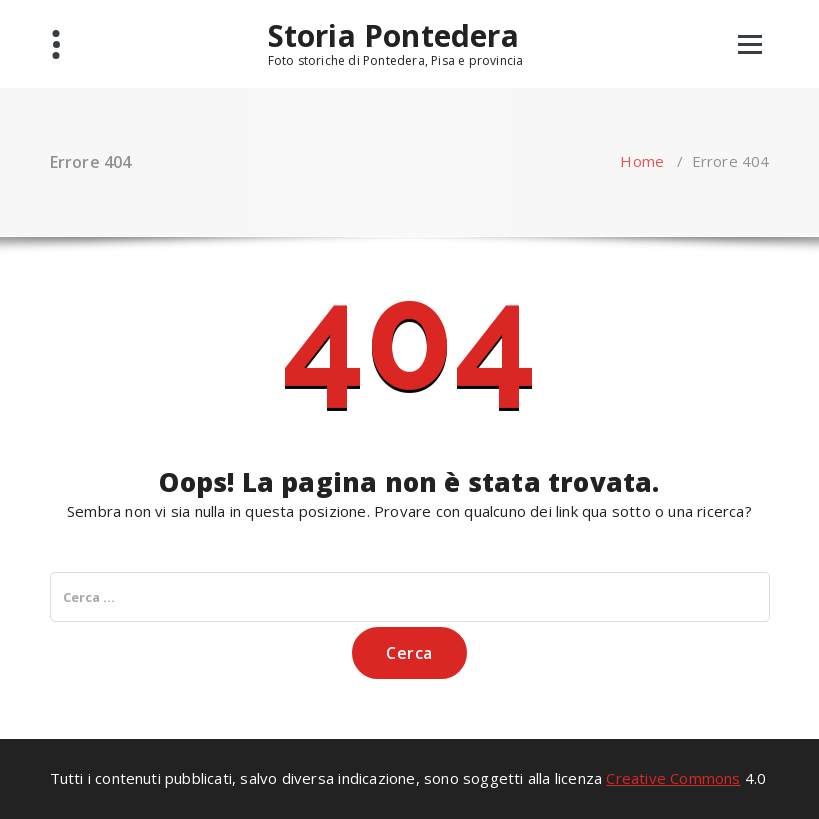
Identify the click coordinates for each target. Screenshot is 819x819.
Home (642, 161)
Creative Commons (673, 778)
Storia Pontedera (393, 36)
